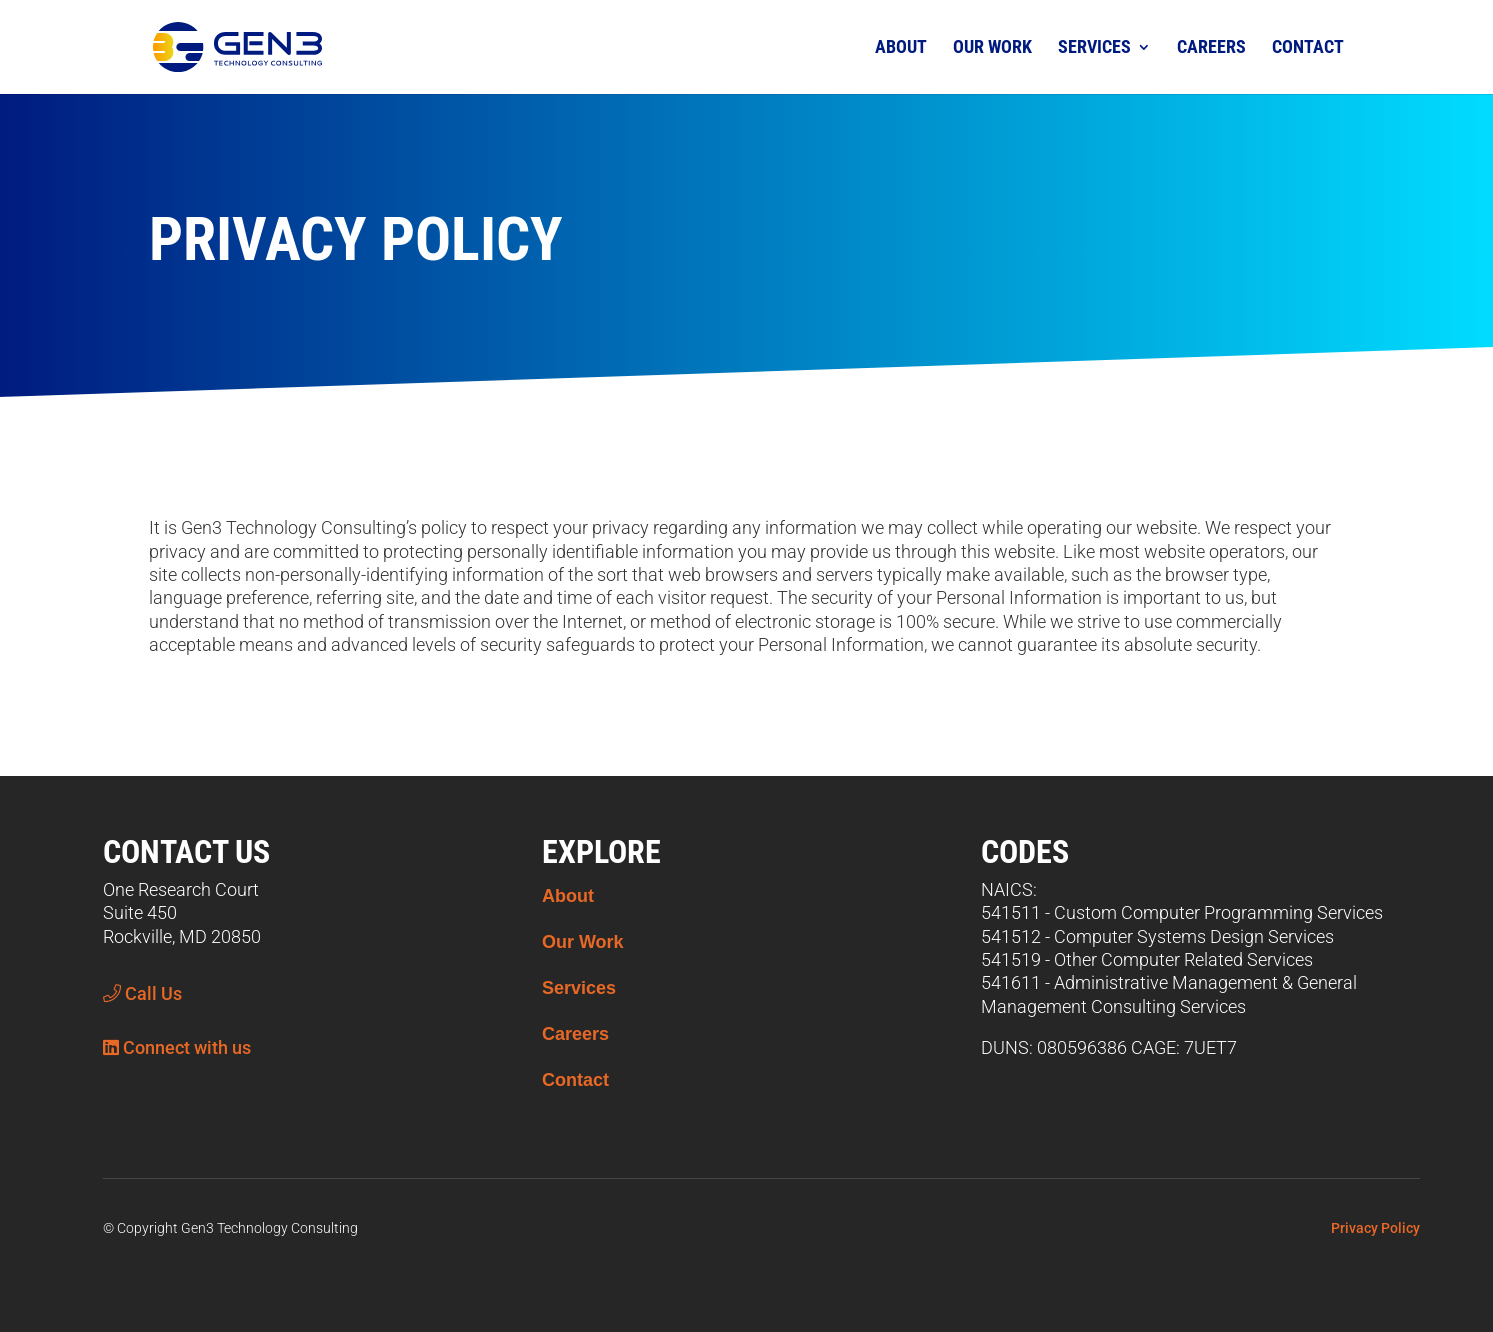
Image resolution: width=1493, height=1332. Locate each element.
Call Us (142, 993)
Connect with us (177, 1047)
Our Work (992, 46)
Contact (1308, 46)
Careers (1211, 46)
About (901, 46)
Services (1094, 46)
